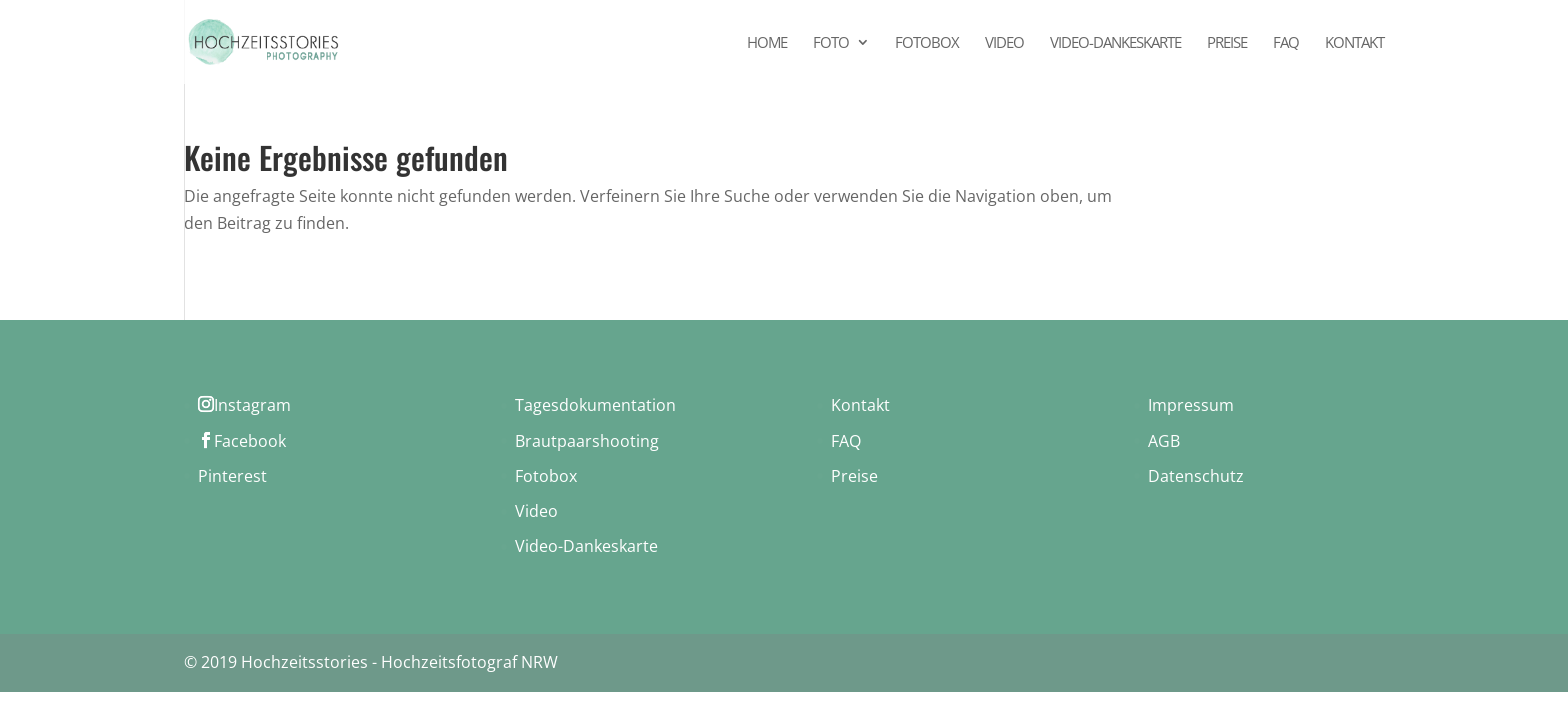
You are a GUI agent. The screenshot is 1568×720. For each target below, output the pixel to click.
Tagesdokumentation (595, 405)
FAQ (1286, 43)
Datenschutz (1196, 476)
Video (1004, 43)
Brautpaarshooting (587, 441)
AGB (1164, 441)
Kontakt (1354, 43)
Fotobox (927, 43)
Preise (1227, 43)
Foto (831, 43)
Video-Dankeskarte (1115, 43)
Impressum (1191, 405)
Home (767, 43)
